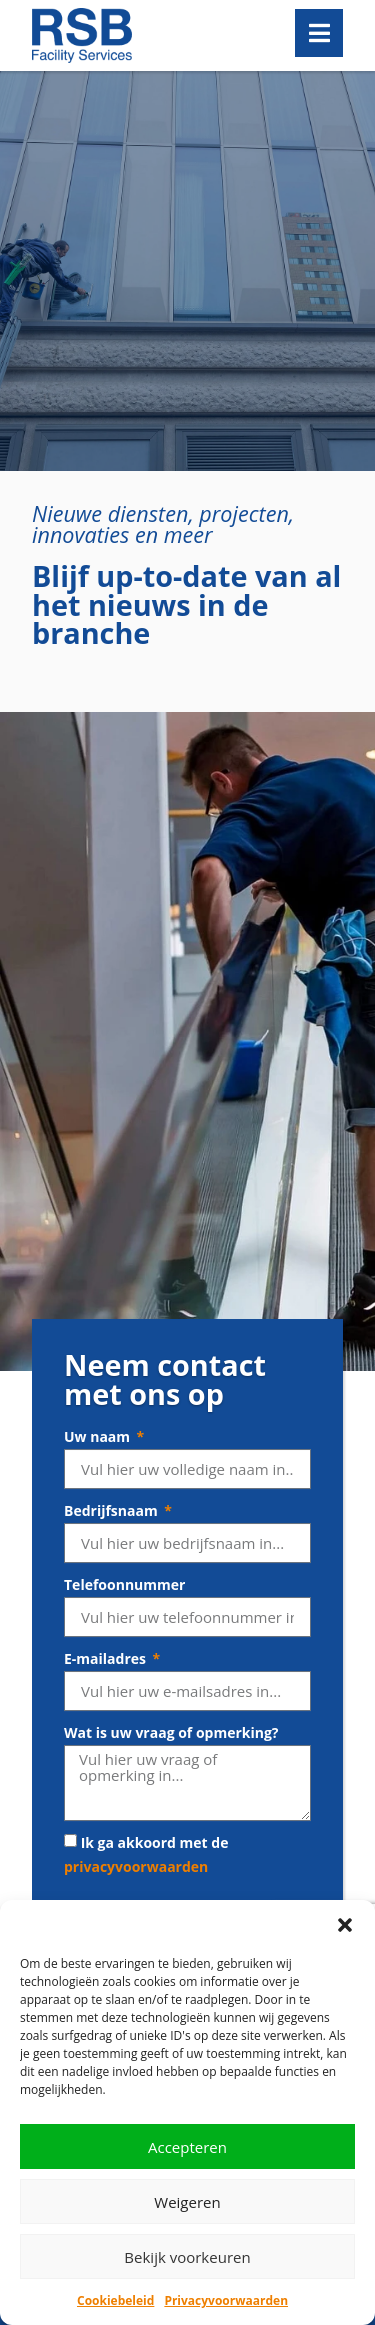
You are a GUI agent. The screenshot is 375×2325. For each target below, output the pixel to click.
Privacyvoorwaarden (226, 2300)
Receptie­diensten (93, 1897)
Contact (59, 1735)
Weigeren (187, 2202)
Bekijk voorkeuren (187, 2257)
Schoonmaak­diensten (107, 1822)
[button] (345, 1925)
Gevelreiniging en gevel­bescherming (158, 1872)
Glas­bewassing (83, 1847)
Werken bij (69, 1710)
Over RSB (64, 1685)
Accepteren (187, 2147)
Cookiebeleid (115, 2300)
